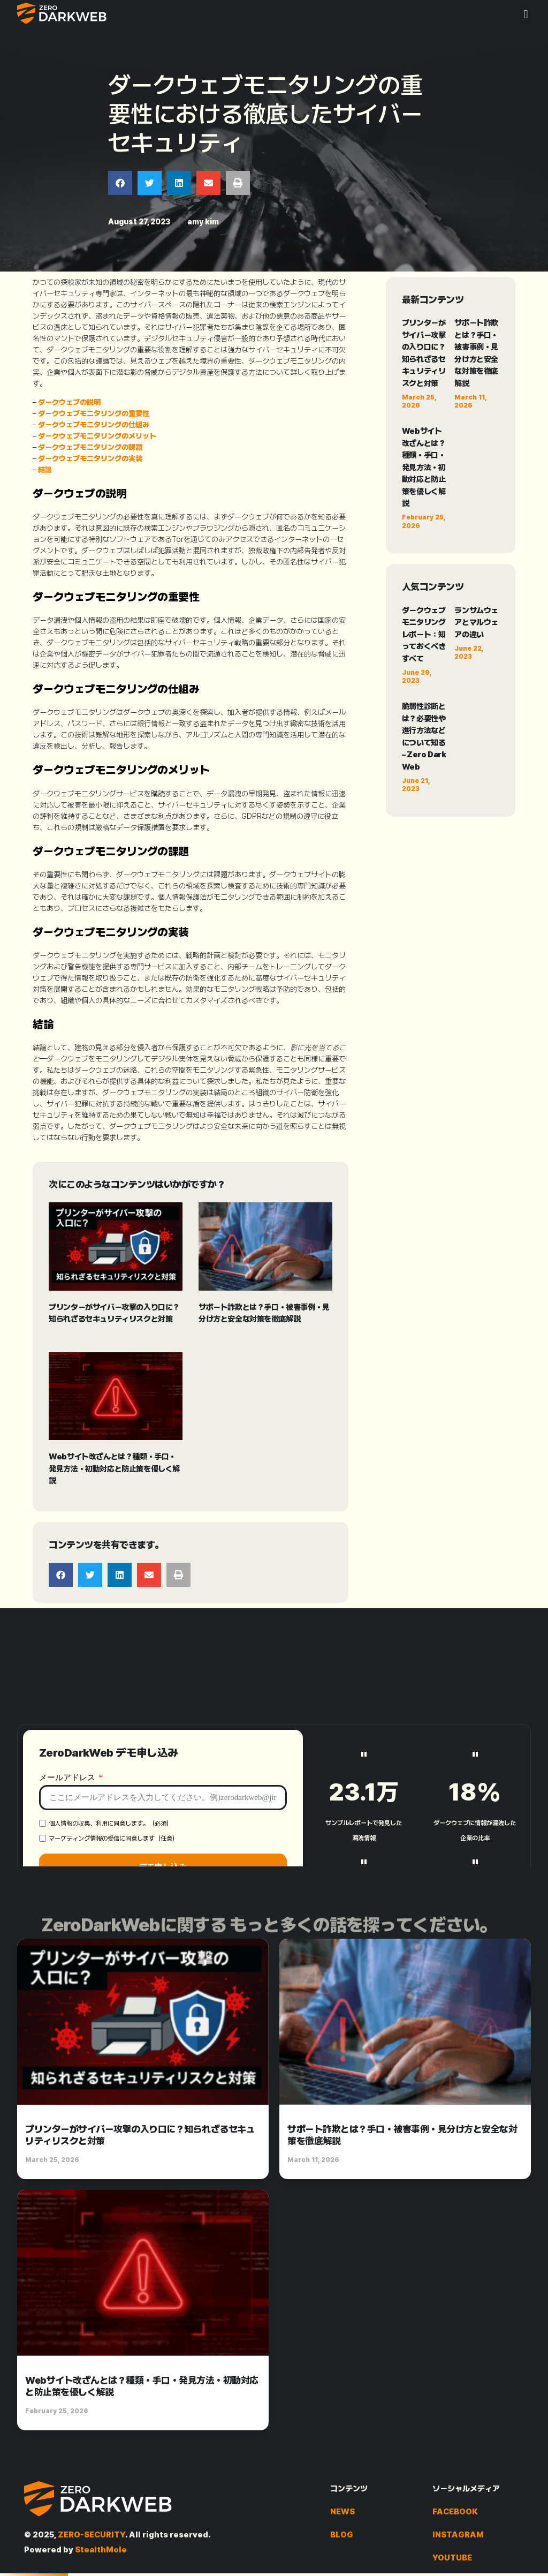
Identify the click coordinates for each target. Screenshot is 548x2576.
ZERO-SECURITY (91, 2535)
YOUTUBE (452, 2558)
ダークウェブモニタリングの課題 (90, 447)
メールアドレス (68, 1865)
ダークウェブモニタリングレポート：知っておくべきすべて (424, 635)
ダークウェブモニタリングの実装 (90, 458)
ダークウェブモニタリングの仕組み (93, 424)
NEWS (342, 2512)
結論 (45, 469)
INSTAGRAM (458, 2535)
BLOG (341, 2535)
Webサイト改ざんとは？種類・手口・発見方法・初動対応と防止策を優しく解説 (114, 1469)
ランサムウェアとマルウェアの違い (476, 622)
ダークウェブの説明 (69, 402)
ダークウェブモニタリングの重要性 (93, 413)
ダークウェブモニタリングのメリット (97, 436)
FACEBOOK (455, 2512)
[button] (526, 14)
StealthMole (101, 2550)
